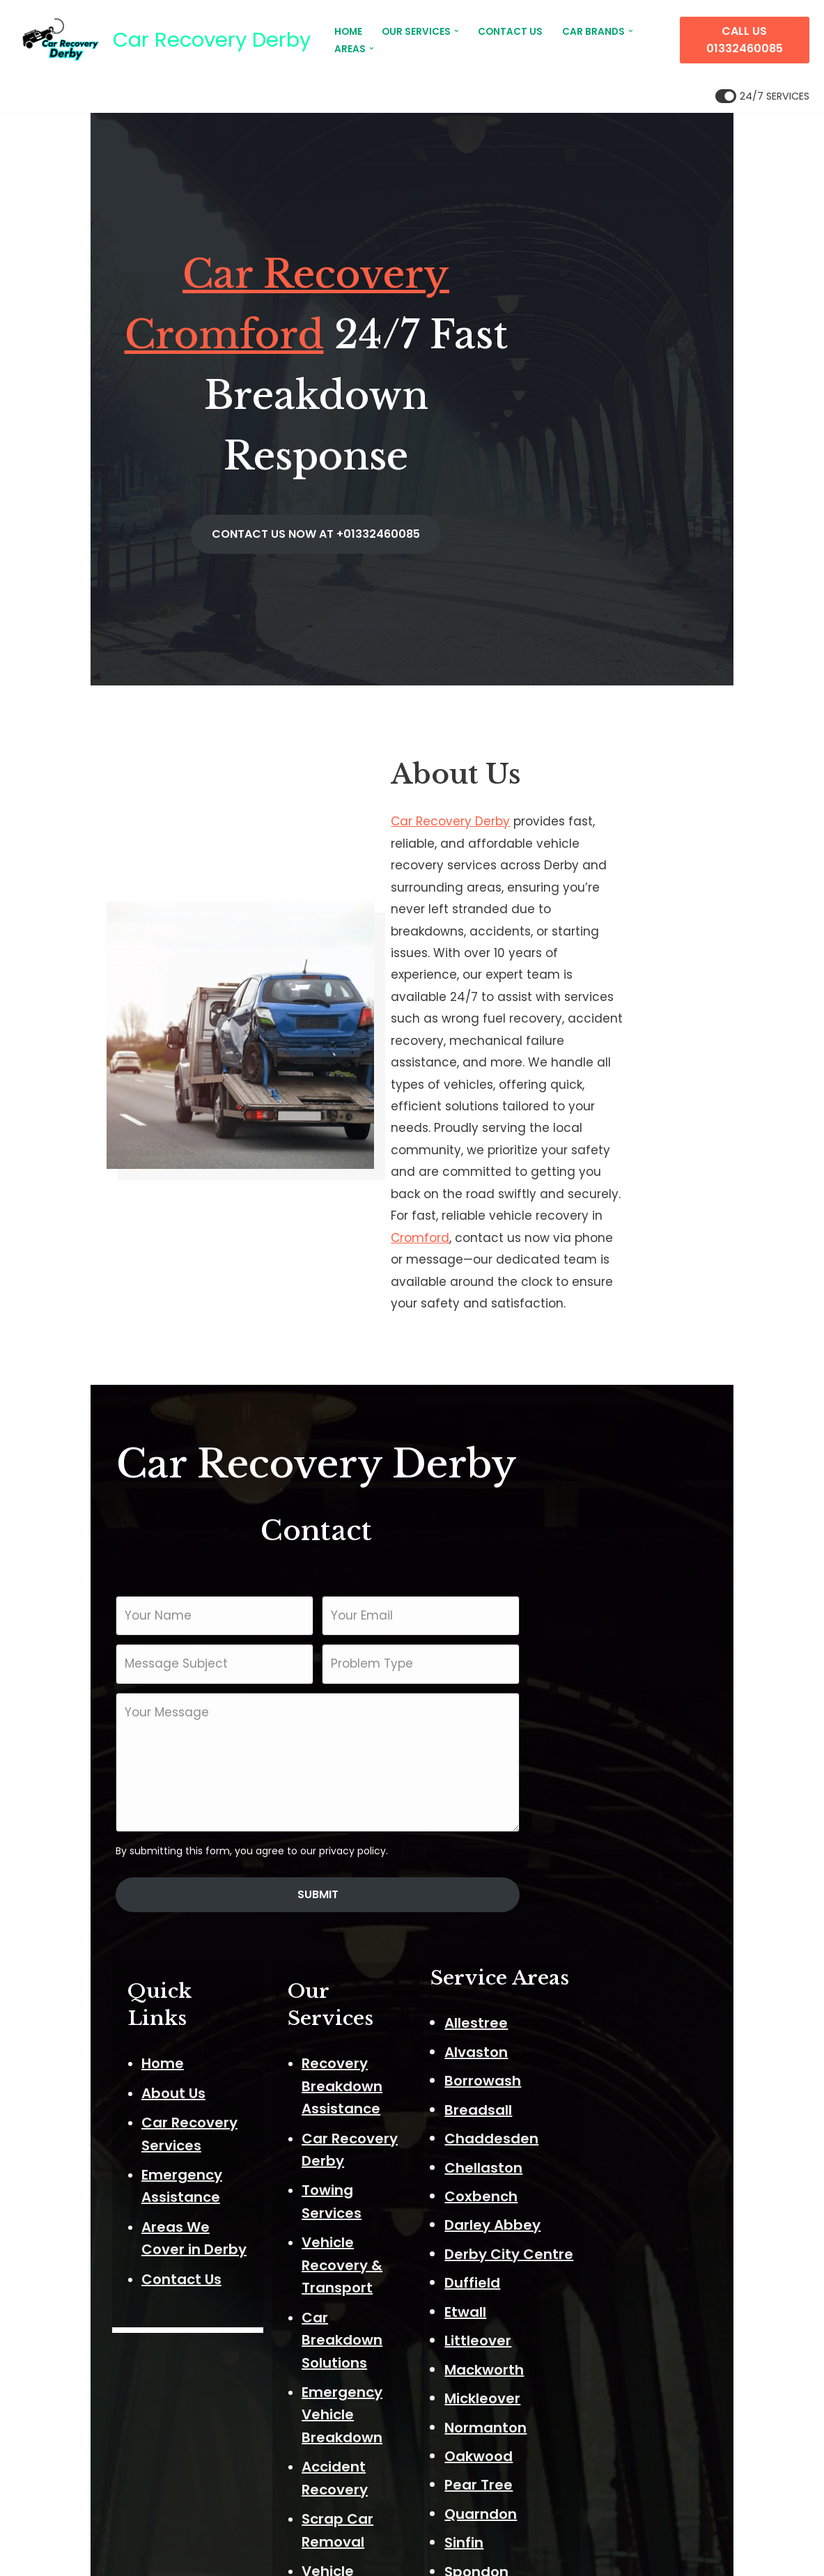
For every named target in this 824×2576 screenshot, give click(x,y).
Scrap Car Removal (389, 2048)
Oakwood (600, 2189)
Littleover (599, 2074)
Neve (30, 2556)
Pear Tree (600, 2218)
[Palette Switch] (762, 96)
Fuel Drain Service (383, 2225)
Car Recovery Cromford (320, 296)
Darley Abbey (614, 1959)
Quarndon (602, 2247)
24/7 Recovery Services (403, 2136)
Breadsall (599, 1843)
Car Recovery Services (132, 1832)
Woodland (602, 2449)
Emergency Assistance (134, 1862)
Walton (591, 2391)
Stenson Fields (617, 2333)
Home (74, 1773)
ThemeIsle (174, 2556)
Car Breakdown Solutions (410, 1936)
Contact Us (93, 1921)
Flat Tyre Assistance (392, 2195)
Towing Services (377, 1855)
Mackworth (605, 2103)
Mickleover (604, 2131)
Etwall (586, 2045)
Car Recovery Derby (488, 746)
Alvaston (597, 1785)
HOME (348, 31)
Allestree (597, 1757)
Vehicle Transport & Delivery (421, 2077)
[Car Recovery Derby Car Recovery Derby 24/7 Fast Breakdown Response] (163, 40)
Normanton (607, 2161)
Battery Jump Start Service (417, 2166)
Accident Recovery (387, 2018)
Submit (412, 1630)
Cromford (622, 986)
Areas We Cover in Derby (141, 1891)
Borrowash (604, 1814)
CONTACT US (510, 31)
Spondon (598, 2305)
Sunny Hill (599, 2363)
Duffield (593, 2016)
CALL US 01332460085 (744, 40)
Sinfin (585, 2276)
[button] (456, 31)
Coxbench (602, 1929)
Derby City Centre (630, 1987)
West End (599, 2420)
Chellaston (605, 1901)
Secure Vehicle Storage (403, 2107)
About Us (85, 1803)
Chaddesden (613, 1871)
